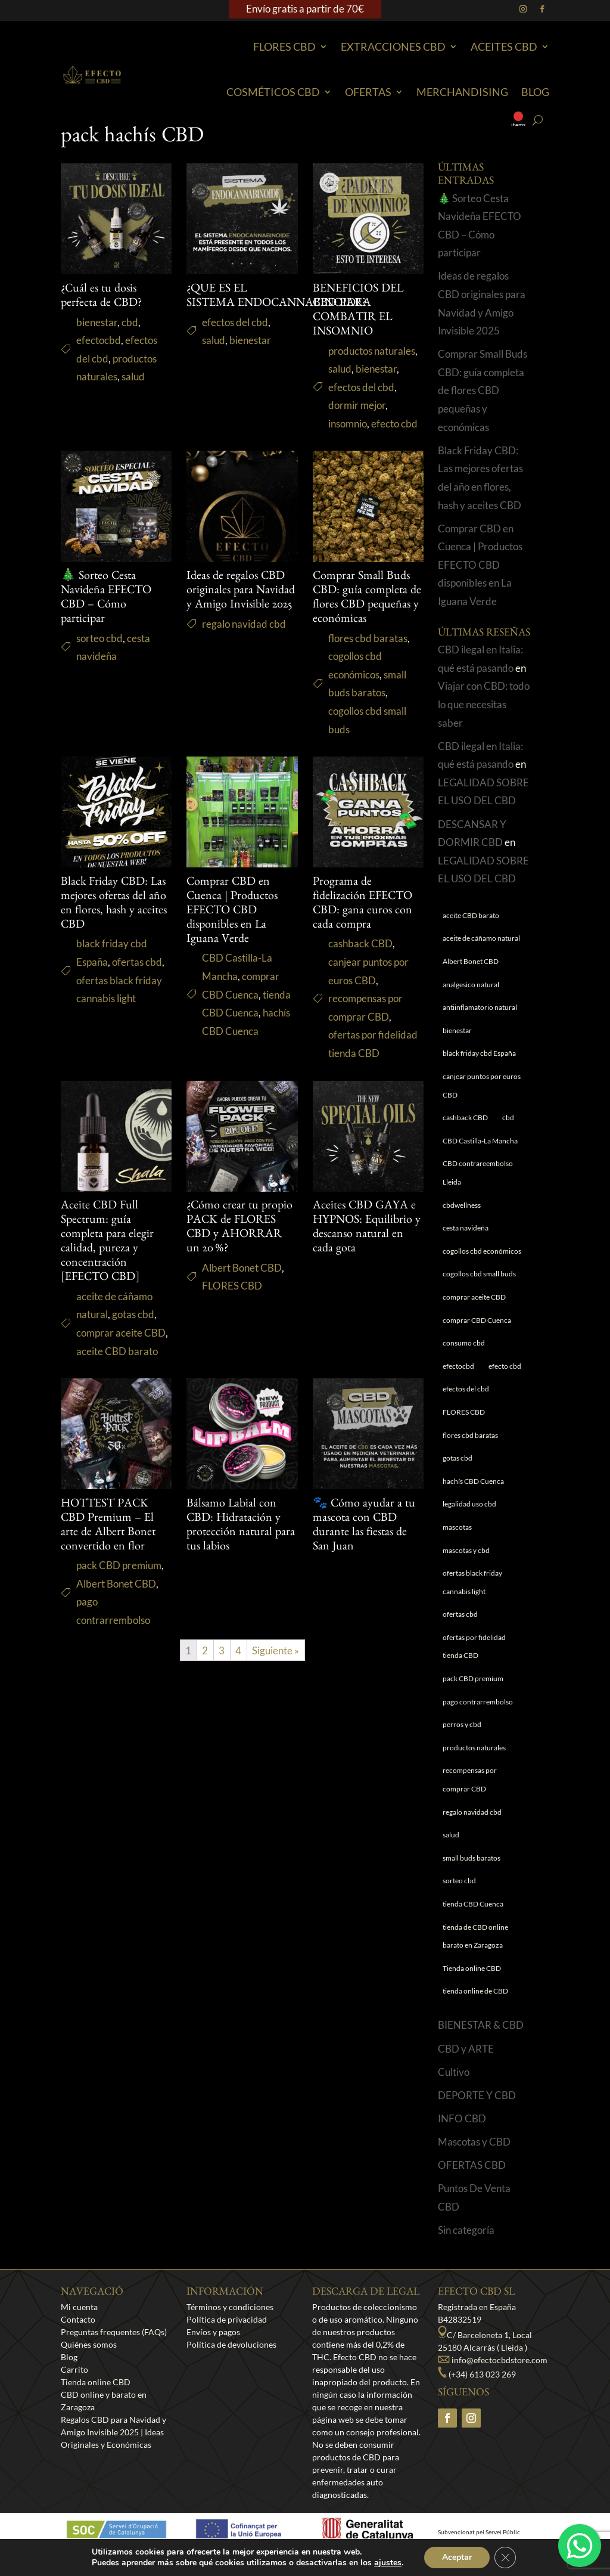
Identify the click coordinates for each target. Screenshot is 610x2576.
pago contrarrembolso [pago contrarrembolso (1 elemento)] (478, 1713)
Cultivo (453, 2084)
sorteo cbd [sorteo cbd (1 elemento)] (459, 1893)
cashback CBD (360, 956)
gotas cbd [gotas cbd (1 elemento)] (457, 1470)
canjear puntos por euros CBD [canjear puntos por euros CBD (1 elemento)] (482, 1098)
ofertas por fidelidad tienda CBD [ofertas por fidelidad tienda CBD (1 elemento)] (474, 1658)
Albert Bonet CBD (242, 1279)
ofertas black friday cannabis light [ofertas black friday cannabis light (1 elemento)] (472, 1594)
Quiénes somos (89, 2356)
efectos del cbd (235, 334)
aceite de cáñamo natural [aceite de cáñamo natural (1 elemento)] (481, 950)
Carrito (74, 2381)
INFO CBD (462, 2130)
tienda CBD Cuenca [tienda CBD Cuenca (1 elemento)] (473, 1915)
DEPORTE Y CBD (477, 2107)
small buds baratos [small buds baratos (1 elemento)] (471, 1869)
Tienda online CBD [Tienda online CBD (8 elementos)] (472, 1980)
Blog (535, 91)
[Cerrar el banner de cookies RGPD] (505, 2557)
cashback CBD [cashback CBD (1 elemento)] (465, 1130)
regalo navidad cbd (244, 636)
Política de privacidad (226, 2331)
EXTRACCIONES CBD (393, 46)
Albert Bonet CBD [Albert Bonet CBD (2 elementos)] (471, 973)
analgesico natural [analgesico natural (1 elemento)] (471, 996)
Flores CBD (284, 46)
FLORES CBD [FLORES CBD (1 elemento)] (464, 1423)
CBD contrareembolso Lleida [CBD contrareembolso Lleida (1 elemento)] (478, 1185)
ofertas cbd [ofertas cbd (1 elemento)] (460, 1626)
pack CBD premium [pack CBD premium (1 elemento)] (473, 1691)
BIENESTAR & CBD (481, 2037)
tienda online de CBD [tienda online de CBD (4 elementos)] (475, 2003)
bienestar (96, 334)
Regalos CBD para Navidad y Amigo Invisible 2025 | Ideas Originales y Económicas (113, 2444)
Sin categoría (466, 2242)
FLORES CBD (232, 1298)
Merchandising (462, 91)
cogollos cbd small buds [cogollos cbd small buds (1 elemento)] (479, 1286)
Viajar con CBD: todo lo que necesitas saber (484, 716)
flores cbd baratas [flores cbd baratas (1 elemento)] (470, 1447)
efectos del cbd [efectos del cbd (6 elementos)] (466, 1401)
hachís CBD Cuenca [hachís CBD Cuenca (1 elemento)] (473, 1493)
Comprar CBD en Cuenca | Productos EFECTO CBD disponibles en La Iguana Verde (232, 923)
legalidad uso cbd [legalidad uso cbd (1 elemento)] (469, 1516)
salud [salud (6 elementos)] (451, 1847)
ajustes (388, 2563)
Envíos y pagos (213, 2344)
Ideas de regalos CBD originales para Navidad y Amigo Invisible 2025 (240, 603)
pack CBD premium (118, 1577)
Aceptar (457, 2557)
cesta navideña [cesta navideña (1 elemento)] (465, 1240)
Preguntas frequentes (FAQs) (114, 2344)
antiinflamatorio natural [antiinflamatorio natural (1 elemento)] (480, 1019)
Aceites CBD (504, 46)
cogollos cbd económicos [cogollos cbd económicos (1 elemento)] (482, 1262)
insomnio (347, 435)
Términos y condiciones (229, 2319)
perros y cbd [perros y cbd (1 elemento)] (462, 1736)
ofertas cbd (137, 974)
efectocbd (98, 352)
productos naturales (371, 363)
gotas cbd (133, 1326)
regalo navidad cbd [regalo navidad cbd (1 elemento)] (472, 1823)
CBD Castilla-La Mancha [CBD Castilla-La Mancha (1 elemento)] (480, 1152)
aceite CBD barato (117, 1363)
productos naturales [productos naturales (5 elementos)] (474, 1759)
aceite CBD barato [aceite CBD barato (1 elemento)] (471, 927)
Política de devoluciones (231, 2356)
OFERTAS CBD (472, 2177)
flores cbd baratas (367, 650)
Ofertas (368, 91)
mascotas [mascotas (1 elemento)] (457, 1539)
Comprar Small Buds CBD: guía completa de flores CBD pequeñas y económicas (482, 402)
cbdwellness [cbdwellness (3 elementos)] (462, 1217)
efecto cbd (394, 435)
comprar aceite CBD (121, 1344)
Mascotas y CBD (474, 2153)
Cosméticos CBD (273, 91)
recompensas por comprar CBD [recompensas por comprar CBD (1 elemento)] (470, 1792)
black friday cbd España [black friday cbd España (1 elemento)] (479, 1065)
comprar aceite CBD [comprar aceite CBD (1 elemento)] (474, 1308)
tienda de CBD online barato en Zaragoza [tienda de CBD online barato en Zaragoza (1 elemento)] (475, 1948)
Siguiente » (275, 1662)
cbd (130, 334)
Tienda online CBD (95, 2394)
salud (133, 389)
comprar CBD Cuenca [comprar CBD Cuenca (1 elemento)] (477, 1332)
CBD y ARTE (466, 2060)
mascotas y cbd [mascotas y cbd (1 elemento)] (466, 1562)
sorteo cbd (99, 650)
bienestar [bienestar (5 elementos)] (457, 1042)
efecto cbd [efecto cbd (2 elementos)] (504, 1378)
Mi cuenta (79, 2319)
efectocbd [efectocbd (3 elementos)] (458, 1378)
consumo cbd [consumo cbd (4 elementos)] (464, 1355)
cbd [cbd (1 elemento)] (508, 1130)
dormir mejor (356, 417)
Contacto (78, 2331)
